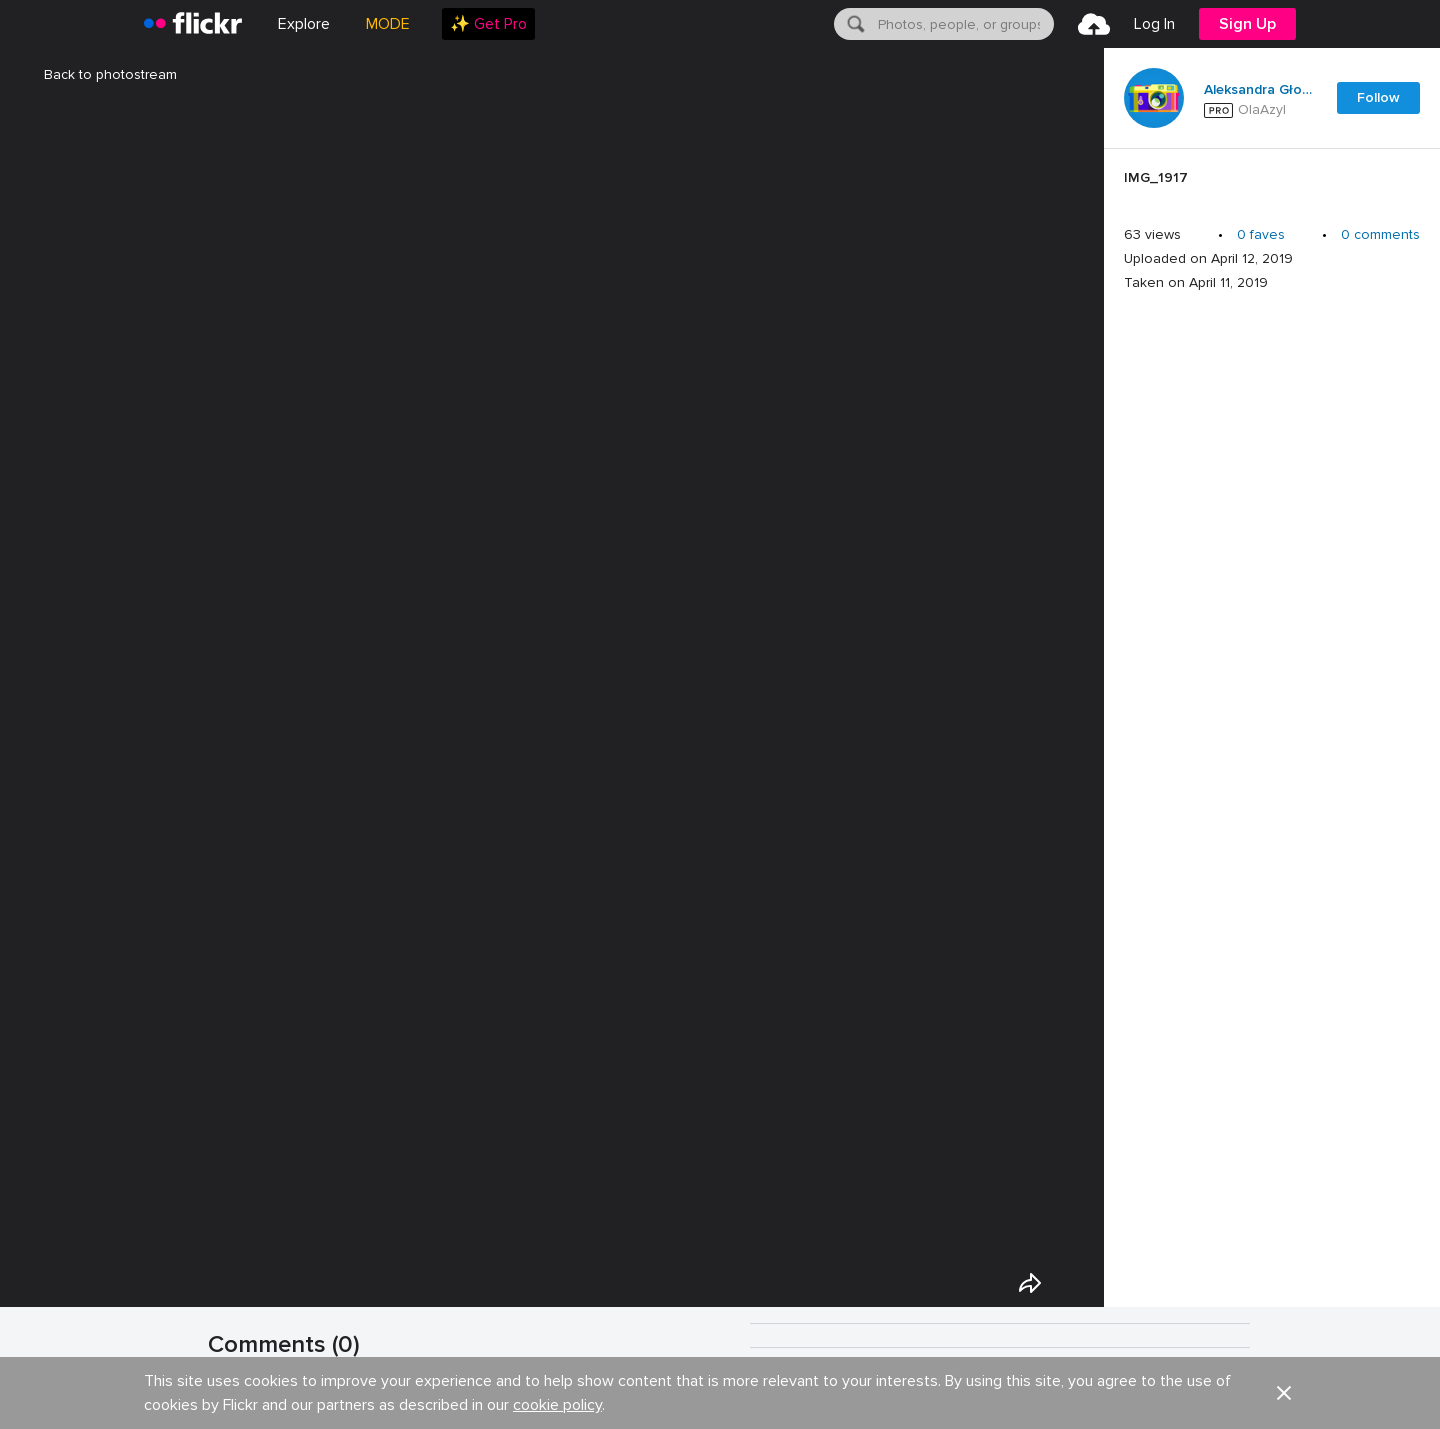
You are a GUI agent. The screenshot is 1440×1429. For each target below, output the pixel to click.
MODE (388, 24)
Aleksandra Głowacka (1258, 90)
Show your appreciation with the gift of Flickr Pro (429, 1401)
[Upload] (1094, 24)
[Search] (854, 24)
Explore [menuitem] (304, 24)
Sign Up (1247, 24)
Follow (1378, 97)
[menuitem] (488, 24)
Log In (1154, 24)
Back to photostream (98, 74)
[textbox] (964, 24)
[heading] (193, 24)
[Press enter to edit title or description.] (1272, 183)
